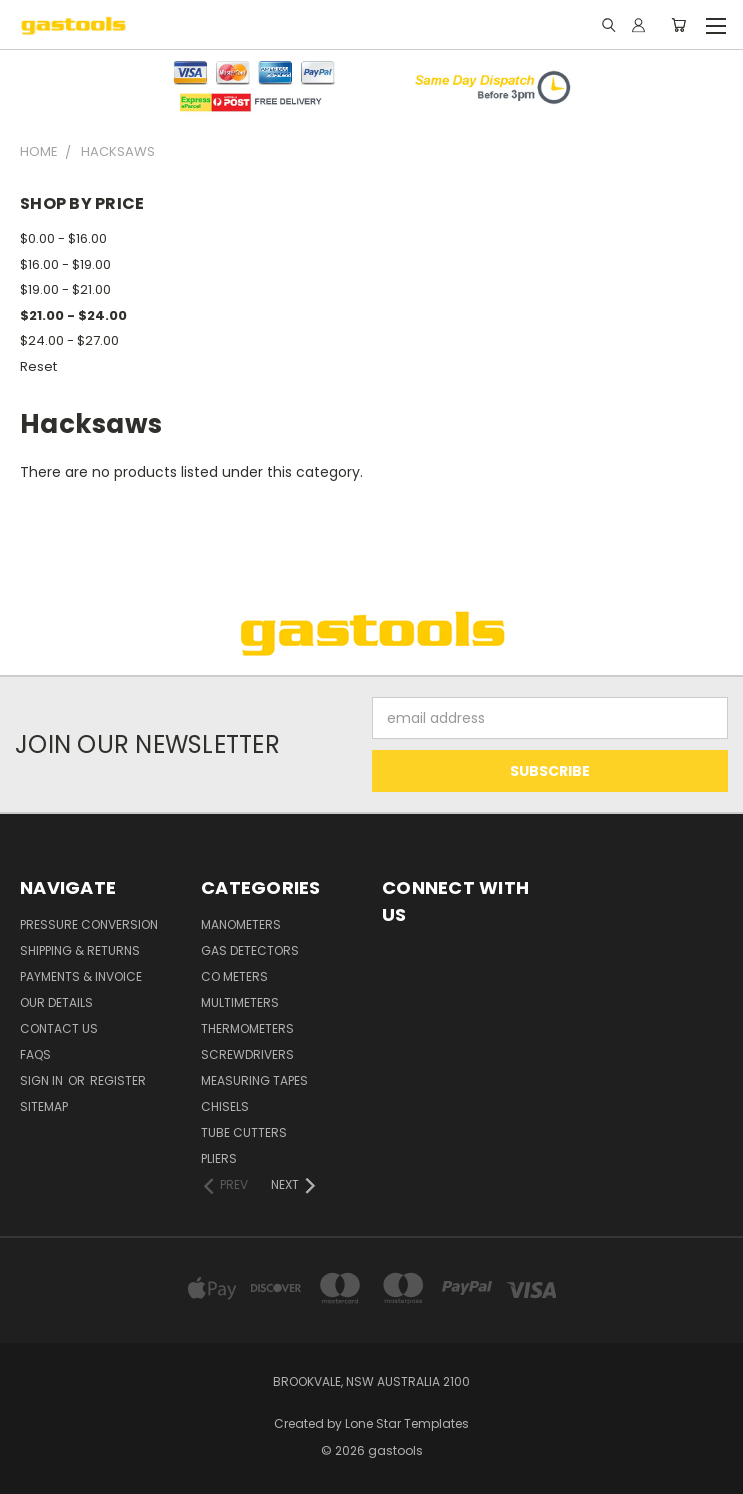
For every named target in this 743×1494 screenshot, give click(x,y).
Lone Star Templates (407, 1423)
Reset (38, 366)
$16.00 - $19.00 (65, 264)
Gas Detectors (250, 950)
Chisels (225, 1106)
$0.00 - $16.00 (63, 238)
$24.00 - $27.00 (69, 340)
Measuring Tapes (254, 1080)
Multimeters (240, 1002)
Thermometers (247, 1028)
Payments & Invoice (81, 976)
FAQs (35, 1054)
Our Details (56, 1002)
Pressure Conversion (89, 924)
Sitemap (44, 1106)
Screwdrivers (247, 1054)
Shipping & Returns (80, 950)
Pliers (219, 1158)
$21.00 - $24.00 (73, 315)
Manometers (241, 924)
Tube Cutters (244, 1132)
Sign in (43, 1080)
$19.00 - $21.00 (65, 289)
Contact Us (59, 1028)
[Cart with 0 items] (678, 25)
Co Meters (234, 976)
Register (118, 1080)
